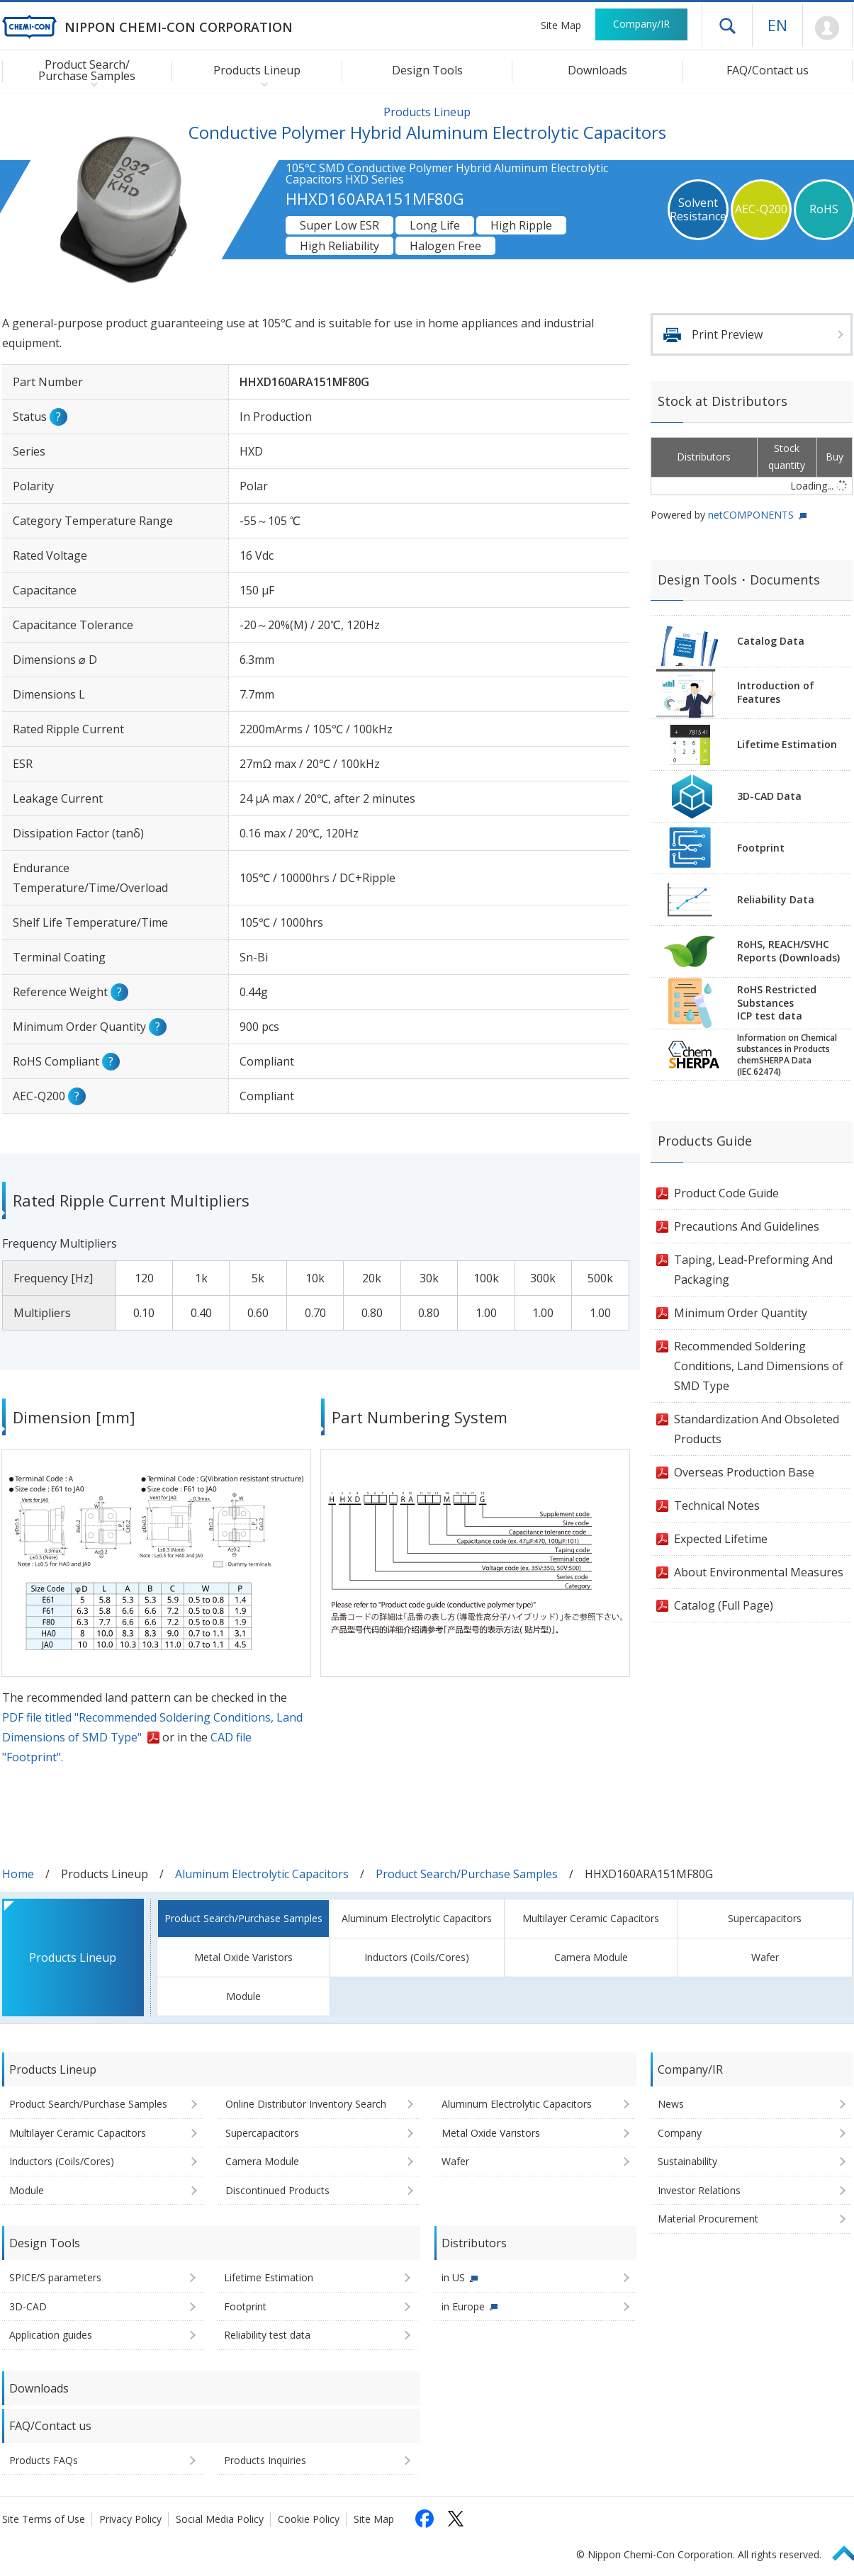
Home (18, 1874)
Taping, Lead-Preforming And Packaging (753, 1269)
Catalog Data (770, 641)
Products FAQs (43, 2460)
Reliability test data (267, 2334)
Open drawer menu (727, 25)
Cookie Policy (308, 2519)
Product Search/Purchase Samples (467, 1874)
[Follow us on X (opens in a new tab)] (455, 2518)
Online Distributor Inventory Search (305, 2104)
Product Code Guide (726, 1193)
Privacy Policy (130, 2519)
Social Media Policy (220, 2519)
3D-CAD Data (769, 796)
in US (453, 2277)
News (671, 2104)
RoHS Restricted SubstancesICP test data (776, 1003)
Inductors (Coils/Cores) (416, 1957)
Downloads (597, 70)
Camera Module (591, 1957)
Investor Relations (699, 2190)
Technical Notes (717, 1505)
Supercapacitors (765, 1918)
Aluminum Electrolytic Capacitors (262, 1874)
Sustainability (687, 2161)
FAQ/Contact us (767, 70)
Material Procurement (708, 2218)
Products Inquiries (265, 2460)
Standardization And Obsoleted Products (756, 1429)
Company (680, 2133)
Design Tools (427, 70)
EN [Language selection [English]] (777, 24)
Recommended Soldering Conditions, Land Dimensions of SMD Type (758, 1366)
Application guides (50, 2334)
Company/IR (641, 23)
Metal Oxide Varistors (243, 1957)
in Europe (463, 2306)
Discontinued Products (277, 2190)
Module (243, 1996)
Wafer (765, 1957)
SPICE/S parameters (55, 2277)
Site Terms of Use (43, 2519)
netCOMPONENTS (751, 514)
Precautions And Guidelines (746, 1226)
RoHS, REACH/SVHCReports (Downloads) (788, 950)
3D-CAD (28, 2306)
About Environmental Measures (758, 1572)
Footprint (761, 847)
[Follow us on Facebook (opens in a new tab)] (424, 2518)
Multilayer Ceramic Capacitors (590, 1918)
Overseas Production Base (744, 1472)
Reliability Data (775, 899)
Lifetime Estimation (787, 744)
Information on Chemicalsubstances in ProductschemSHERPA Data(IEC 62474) (787, 1055)
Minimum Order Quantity (740, 1313)
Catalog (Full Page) (723, 1605)
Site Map (561, 25)
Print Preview (727, 334)
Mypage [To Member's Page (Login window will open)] (827, 28)
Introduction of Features (775, 692)
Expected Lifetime (721, 1539)
